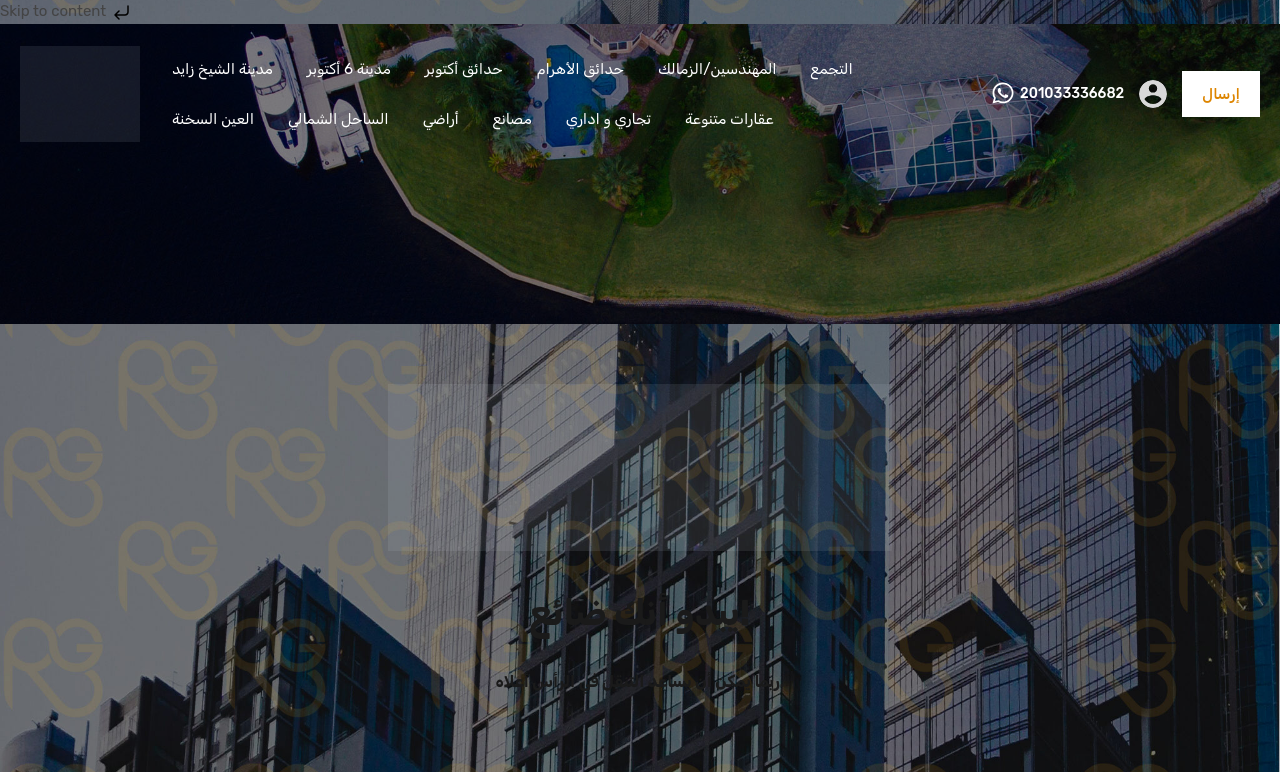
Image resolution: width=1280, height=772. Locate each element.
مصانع (512, 119)
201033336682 (1072, 94)
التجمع (832, 69)
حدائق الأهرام (580, 69)
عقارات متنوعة (729, 119)
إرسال (1221, 94)
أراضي (441, 119)
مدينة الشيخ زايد (222, 69)
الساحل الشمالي (338, 119)
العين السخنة (213, 119)
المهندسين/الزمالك (717, 69)
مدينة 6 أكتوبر (349, 69)
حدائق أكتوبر (464, 69)
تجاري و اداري (608, 119)
